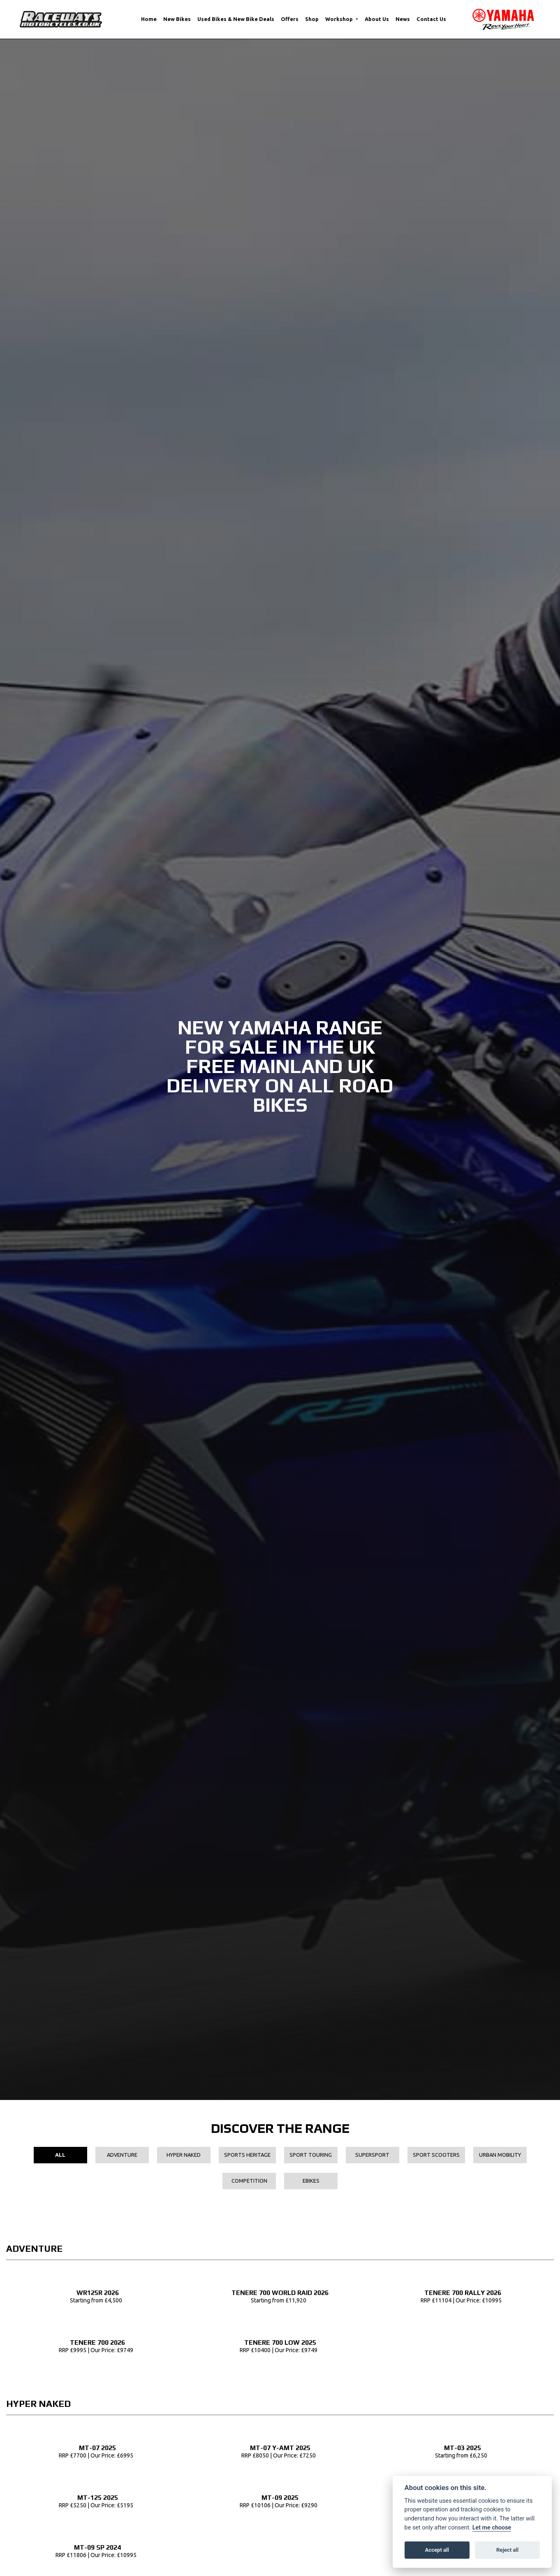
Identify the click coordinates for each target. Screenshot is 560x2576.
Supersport (372, 2155)
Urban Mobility (500, 2155)
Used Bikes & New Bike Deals (235, 19)
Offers (290, 19)
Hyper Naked (184, 2155)
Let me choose (491, 2527)
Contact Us (431, 19)
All (60, 2155)
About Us (377, 19)
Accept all (437, 2550)
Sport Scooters (436, 2155)
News (403, 19)
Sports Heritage (247, 2155)
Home (149, 19)
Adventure (122, 2155)
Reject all (507, 2550)
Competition (249, 2180)
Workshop (339, 19)
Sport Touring (310, 2155)
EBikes (311, 2180)
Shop (312, 19)
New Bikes (177, 19)
